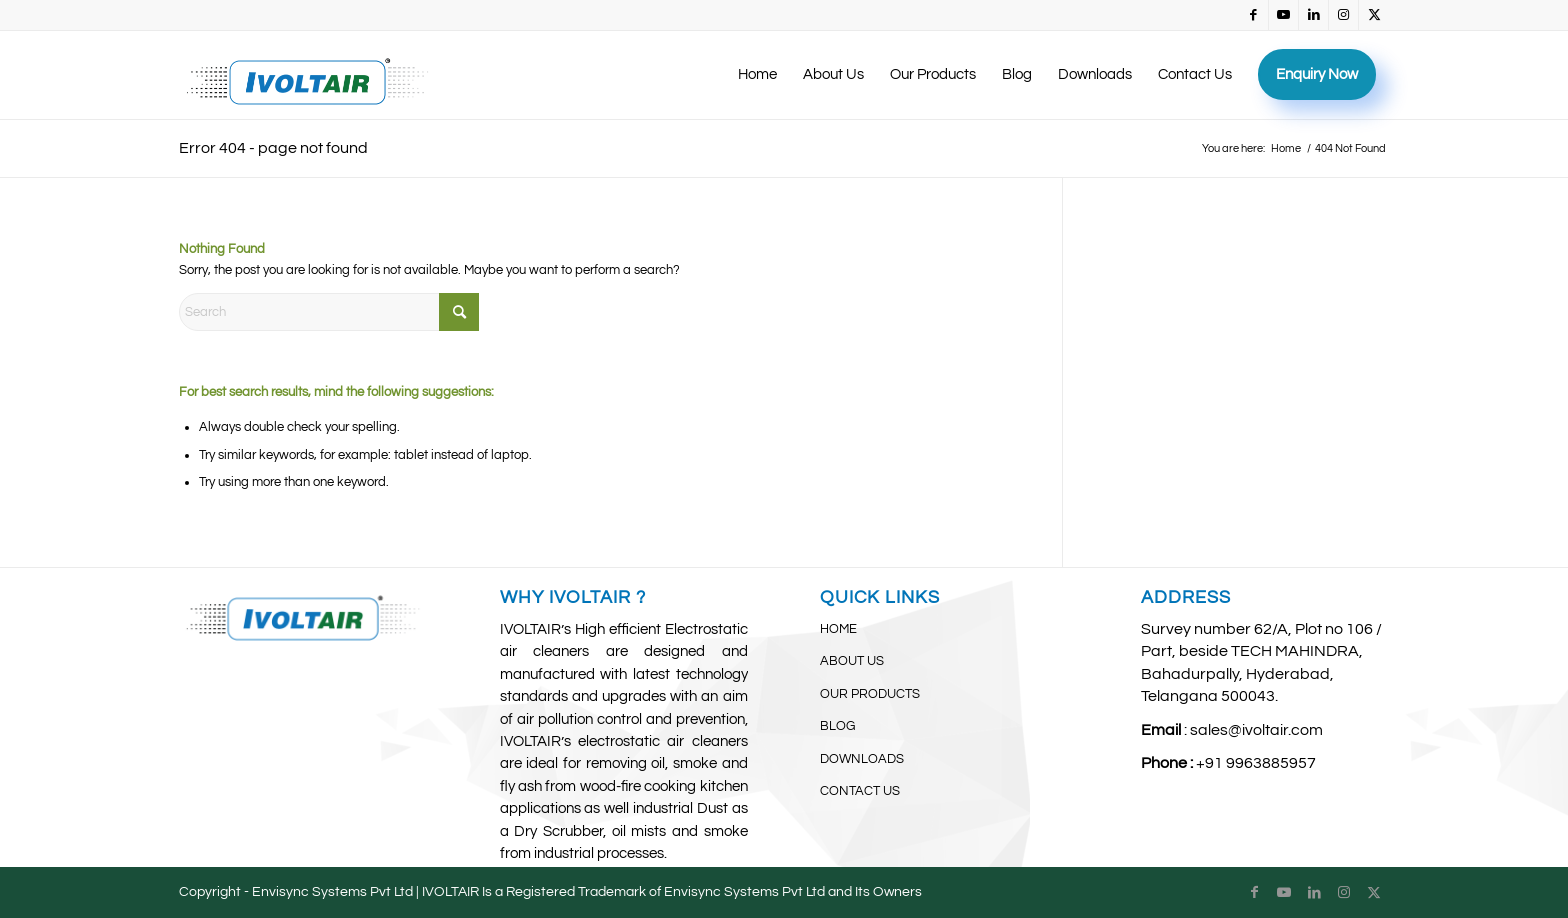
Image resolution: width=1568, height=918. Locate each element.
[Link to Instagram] (1343, 15)
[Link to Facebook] (1253, 15)
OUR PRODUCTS (870, 694)
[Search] (329, 312)
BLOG (837, 726)
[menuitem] (757, 75)
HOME (838, 629)
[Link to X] (1374, 15)
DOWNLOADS (862, 759)
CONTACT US (860, 791)
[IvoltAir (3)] (307, 75)
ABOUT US (852, 661)
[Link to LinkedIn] (1313, 15)
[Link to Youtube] (1283, 15)
